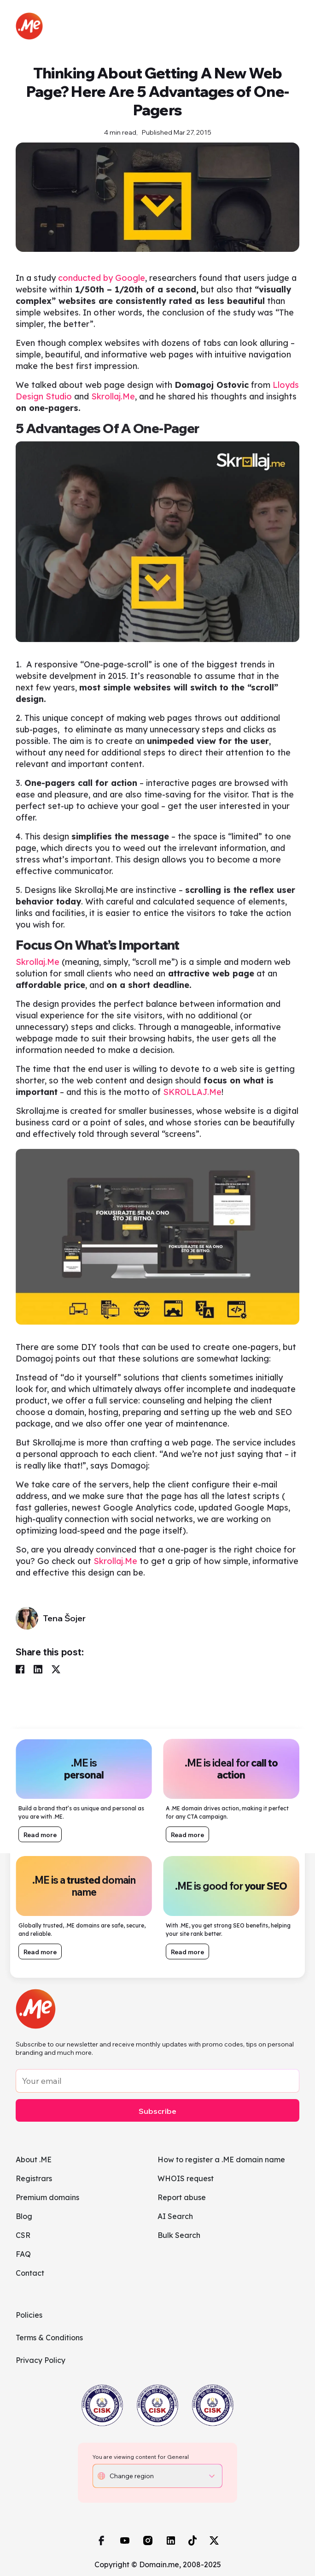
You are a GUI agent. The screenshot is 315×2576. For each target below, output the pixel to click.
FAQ (23, 2254)
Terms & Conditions (49, 2337)
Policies (29, 2315)
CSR (23, 2235)
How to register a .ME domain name (221, 2159)
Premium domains (47, 2197)
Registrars (34, 2178)
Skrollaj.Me (113, 405)
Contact (30, 2273)
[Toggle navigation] (291, 26)
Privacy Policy (40, 2360)
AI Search (175, 2216)
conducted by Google (100, 287)
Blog (24, 2216)
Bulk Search (179, 2235)
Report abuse (182, 2197)
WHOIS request (186, 2178)
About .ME (34, 2159)
